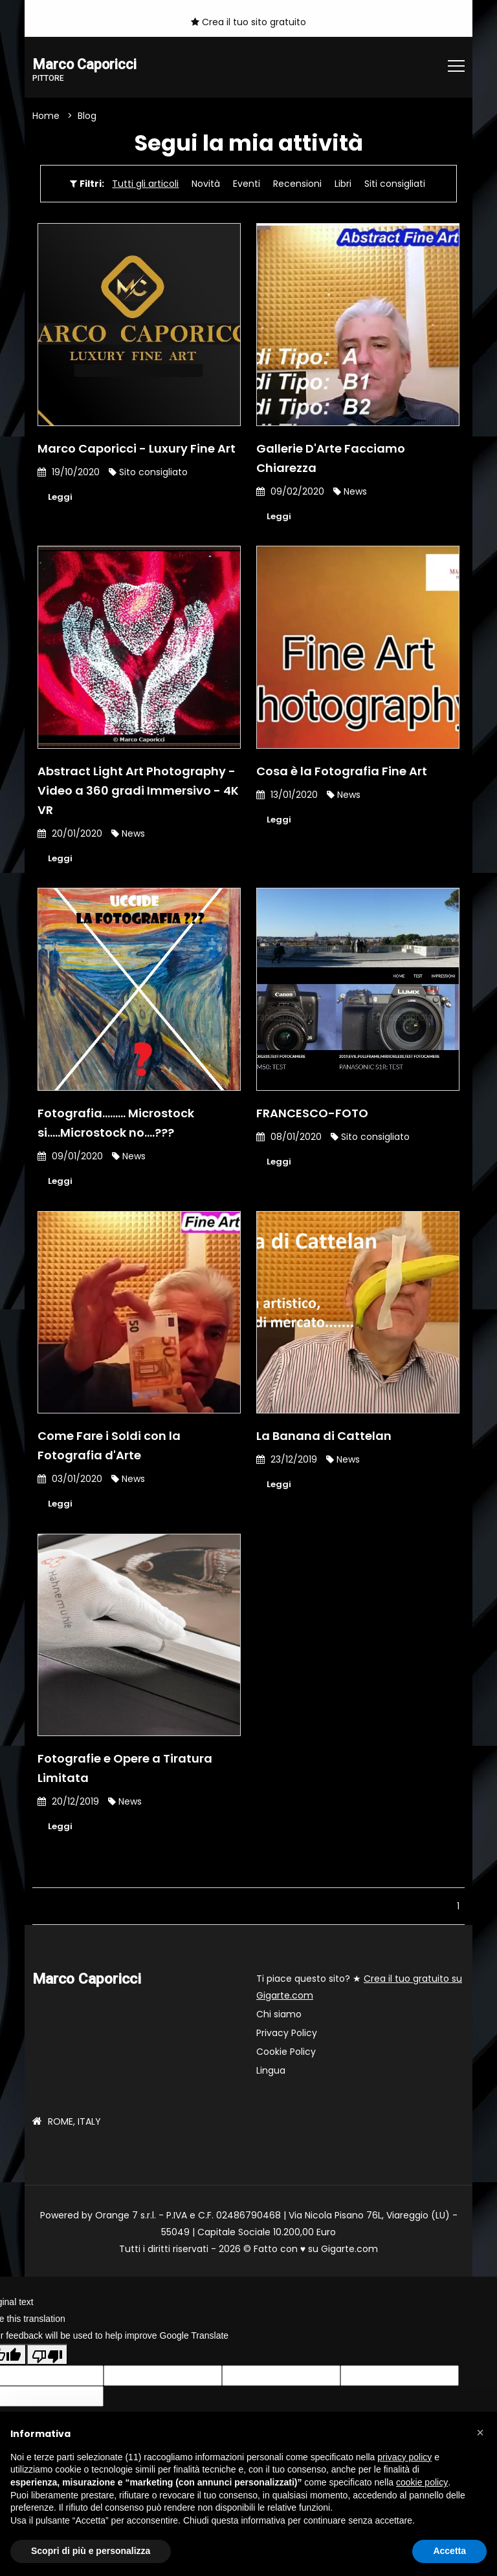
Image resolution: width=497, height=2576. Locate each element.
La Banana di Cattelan (324, 1440)
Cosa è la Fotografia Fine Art (341, 773)
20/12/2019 (68, 1805)
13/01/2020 (287, 796)
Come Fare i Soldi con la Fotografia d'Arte (109, 1449)
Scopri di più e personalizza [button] (90, 2551)
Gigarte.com (349, 2254)
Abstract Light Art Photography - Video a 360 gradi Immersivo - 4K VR (138, 792)
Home (46, 116)
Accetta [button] (449, 2551)
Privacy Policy (286, 2038)
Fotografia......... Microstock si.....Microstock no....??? (116, 1125)
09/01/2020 (70, 1158)
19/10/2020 (69, 472)
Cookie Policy (286, 2056)
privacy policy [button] (404, 2457)
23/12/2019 (286, 1463)
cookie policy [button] (422, 2482)
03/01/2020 (70, 1482)
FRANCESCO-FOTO (312, 1116)
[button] (480, 2432)
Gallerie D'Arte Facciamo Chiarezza (330, 459)
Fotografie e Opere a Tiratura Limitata (125, 1772)
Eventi (246, 184)
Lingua (270, 2075)
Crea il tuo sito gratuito (248, 22)
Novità (206, 184)
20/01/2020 (70, 835)
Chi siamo (279, 2019)
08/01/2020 (289, 1139)
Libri (343, 184)
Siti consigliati (394, 184)
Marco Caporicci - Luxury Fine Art (137, 449)
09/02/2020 (290, 492)
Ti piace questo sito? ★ (359, 1992)
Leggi (61, 497)
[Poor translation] (47, 2360)
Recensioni (297, 184)
